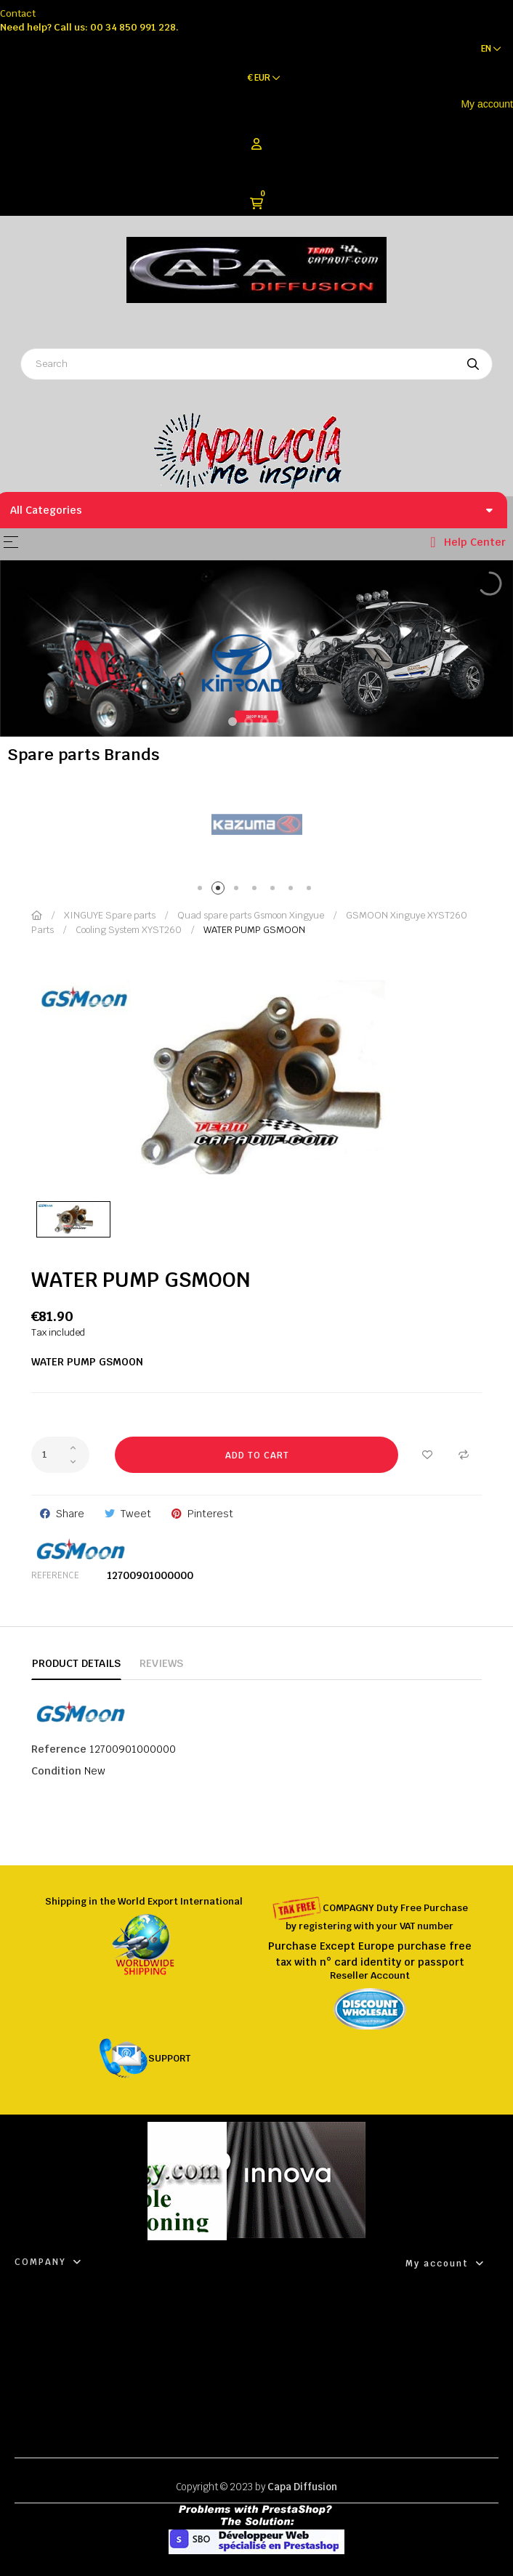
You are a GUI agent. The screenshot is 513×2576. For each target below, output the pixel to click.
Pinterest (210, 1513)
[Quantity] (60, 1455)
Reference (55, 1575)
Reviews (161, 1663)
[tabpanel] (256, 825)
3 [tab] (239, 890)
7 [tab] (311, 890)
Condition (56, 1770)
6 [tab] (293, 890)
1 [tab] (202, 890)
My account (487, 104)
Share (70, 1513)
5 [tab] (275, 890)
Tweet (136, 1513)
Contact (18, 13)
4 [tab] (257, 890)
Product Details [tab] (76, 1663)
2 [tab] (220, 890)
